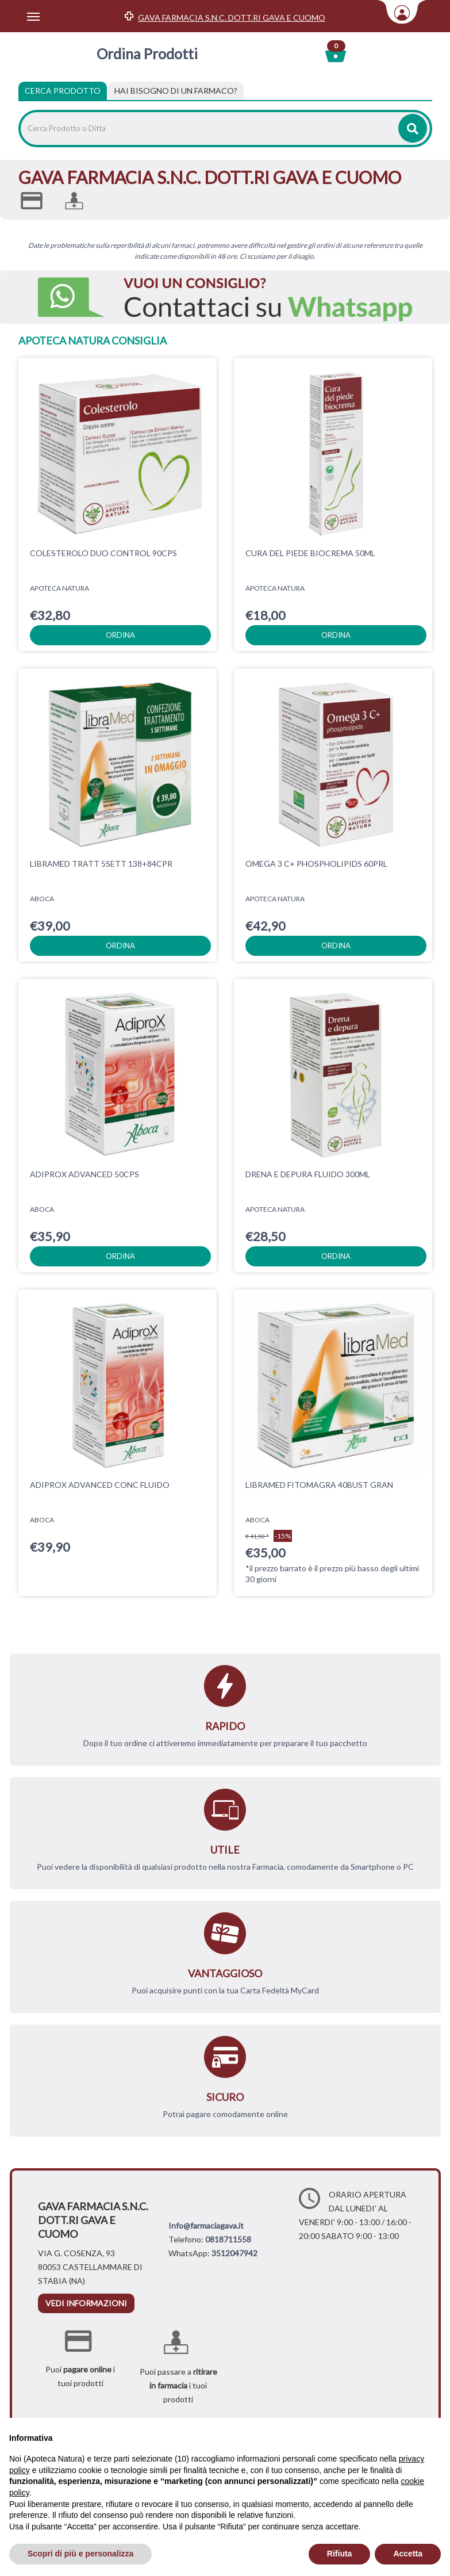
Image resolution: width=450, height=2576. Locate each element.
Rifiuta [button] (339, 2553)
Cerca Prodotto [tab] (63, 90)
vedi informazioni (86, 2303)
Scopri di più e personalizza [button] (80, 2553)
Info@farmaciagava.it (206, 2225)
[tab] (176, 91)
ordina (120, 635)
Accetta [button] (407, 2553)
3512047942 (234, 2253)
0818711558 (228, 2239)
